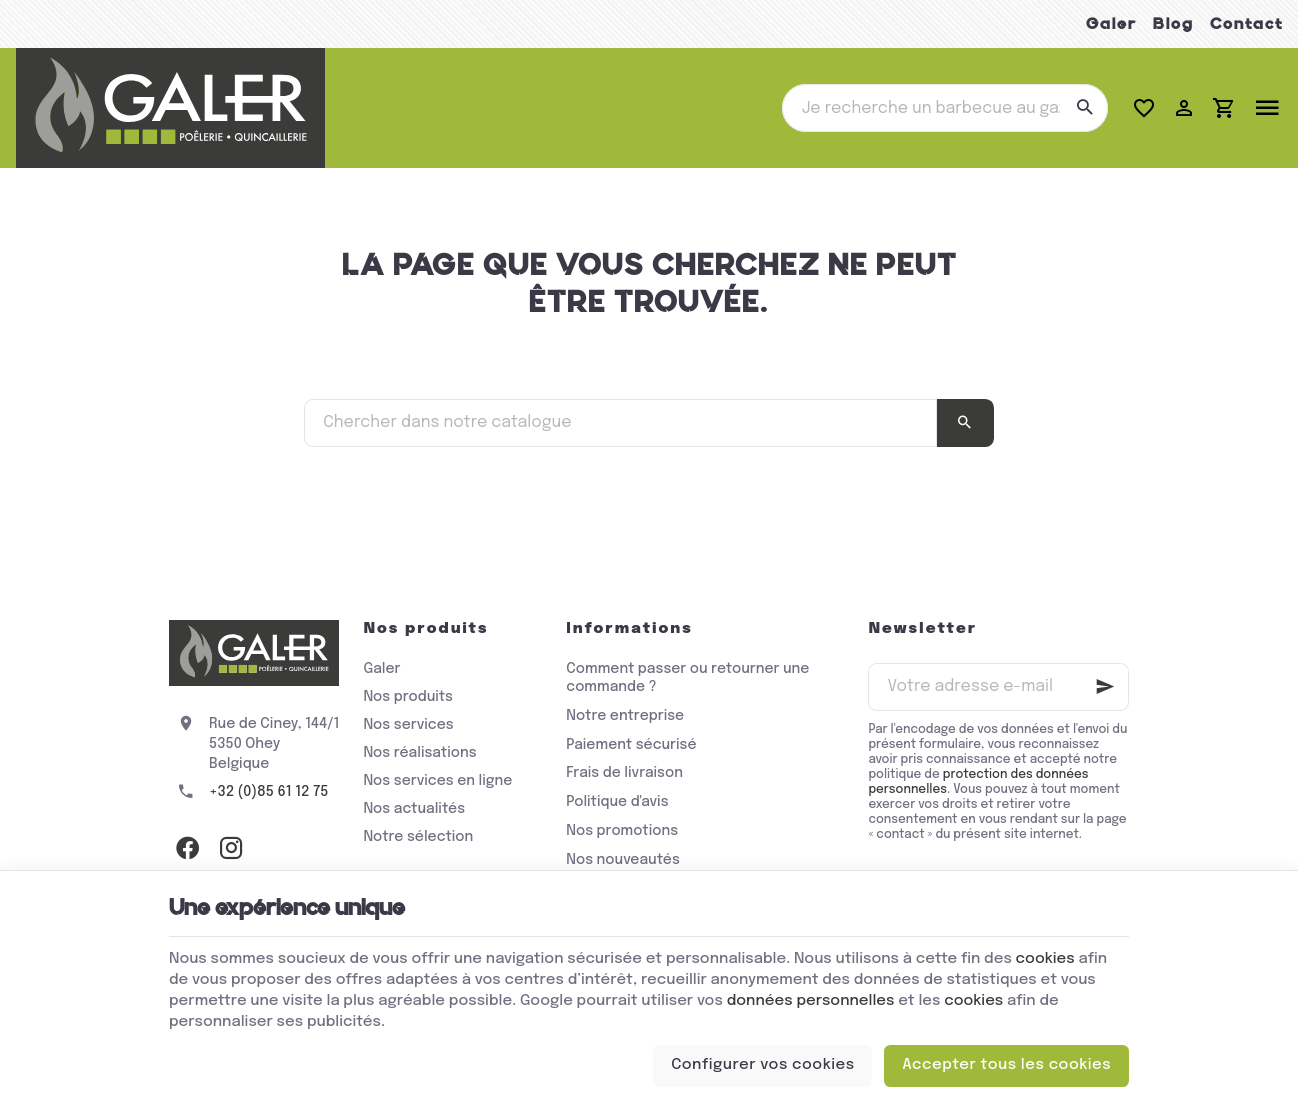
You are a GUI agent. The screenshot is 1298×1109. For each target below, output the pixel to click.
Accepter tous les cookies (1006, 1065)
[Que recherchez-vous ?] (945, 108)
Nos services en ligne (437, 781)
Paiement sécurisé (631, 745)
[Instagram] (231, 848)
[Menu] (1267, 108)
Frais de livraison (624, 773)
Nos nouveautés (623, 860)
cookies (1045, 959)
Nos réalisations (419, 753)
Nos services (408, 725)
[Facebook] (187, 848)
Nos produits (407, 697)
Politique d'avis (617, 802)
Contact (1246, 23)
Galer (1111, 23)
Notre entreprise (625, 716)
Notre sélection (418, 837)
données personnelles (811, 1001)
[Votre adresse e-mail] (998, 687)
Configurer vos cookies (763, 1065)
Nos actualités (414, 809)
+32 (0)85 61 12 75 (268, 792)
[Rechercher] (1084, 108)
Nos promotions (622, 831)
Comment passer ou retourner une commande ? (687, 678)
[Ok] (1105, 687)
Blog (1173, 23)
